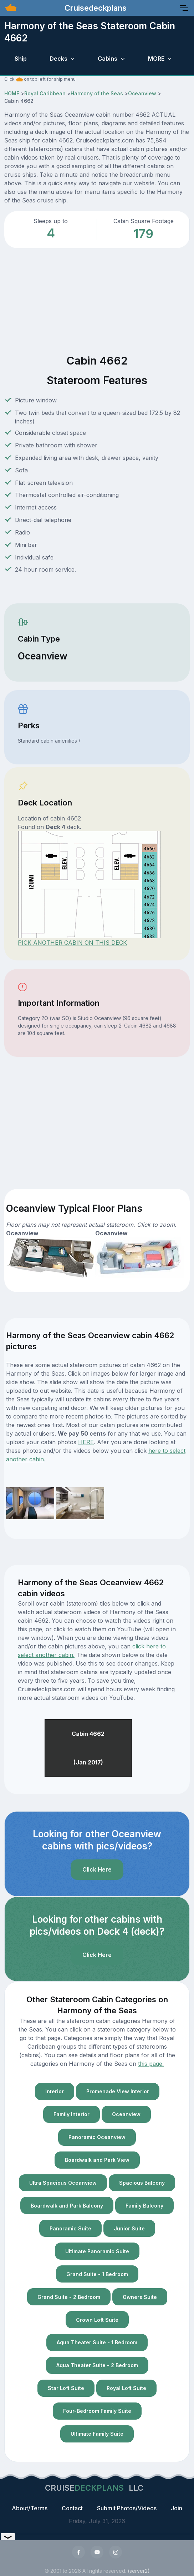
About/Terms (29, 2508)
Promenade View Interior (117, 2091)
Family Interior (71, 2114)
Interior (54, 2091)
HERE (86, 1442)
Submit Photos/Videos (127, 2508)
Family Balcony (144, 2206)
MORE (156, 58)
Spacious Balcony (142, 2183)
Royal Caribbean (45, 93)
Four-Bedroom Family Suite (97, 2411)
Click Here (97, 1869)
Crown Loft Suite (97, 2320)
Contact (72, 2508)
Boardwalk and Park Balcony (67, 2206)
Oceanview (142, 93)
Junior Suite (129, 2228)
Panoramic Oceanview (97, 2137)
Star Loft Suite (66, 2388)
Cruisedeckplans (94, 7)
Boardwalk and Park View (97, 2160)
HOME (11, 93)
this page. (151, 2063)
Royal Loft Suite (126, 2388)
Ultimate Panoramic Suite (97, 2251)
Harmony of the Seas (97, 93)
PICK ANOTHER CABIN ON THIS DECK (72, 942)
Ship (21, 58)
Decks (58, 58)
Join (176, 2508)
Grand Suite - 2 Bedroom (68, 2297)
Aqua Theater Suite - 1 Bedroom (97, 2342)
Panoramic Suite (70, 2228)
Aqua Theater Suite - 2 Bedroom (97, 2365)
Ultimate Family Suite (97, 2434)
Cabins (107, 58)
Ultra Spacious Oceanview (63, 2183)
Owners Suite (140, 2297)
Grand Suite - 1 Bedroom (97, 2274)
